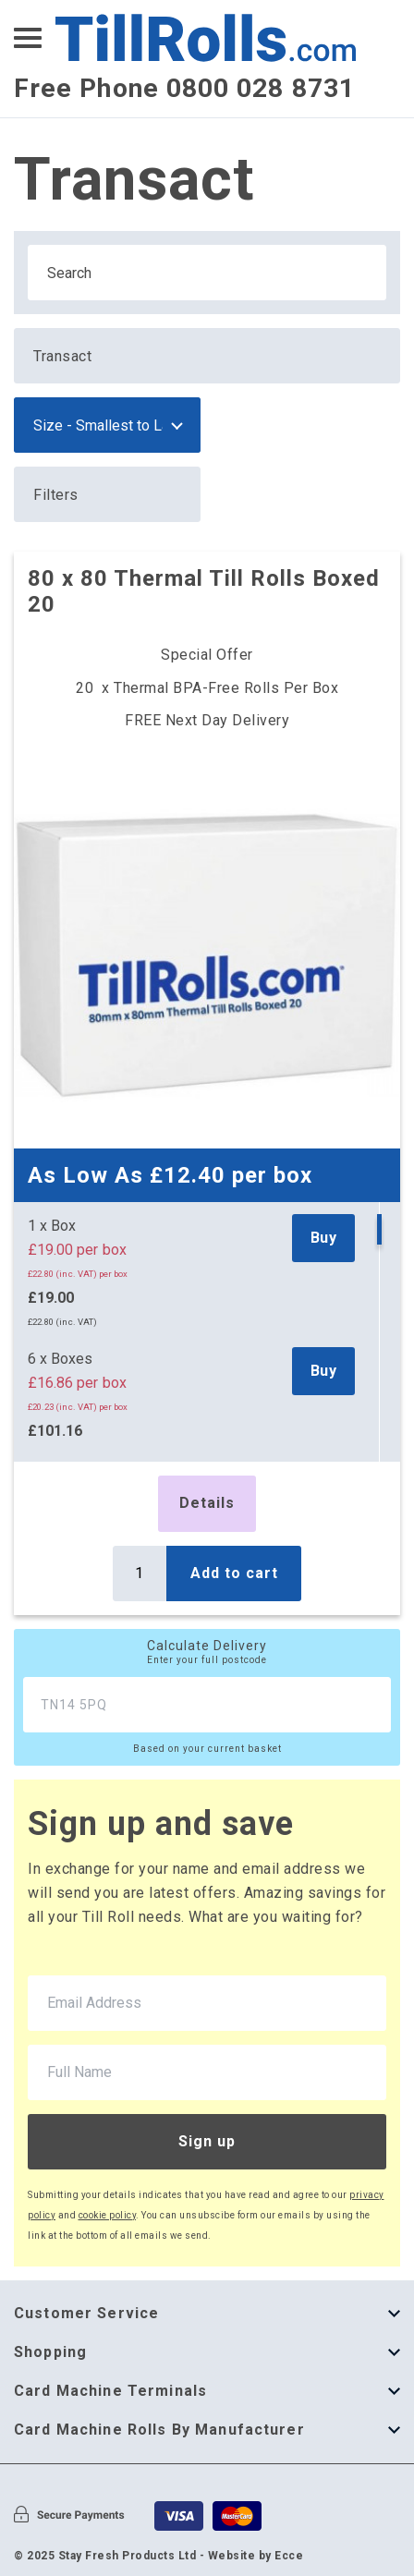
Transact (62, 356)
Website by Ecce (256, 2555)
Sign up (207, 2141)
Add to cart (234, 1573)
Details (207, 1503)
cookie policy (108, 2215)
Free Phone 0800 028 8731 (184, 88)
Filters (56, 495)
